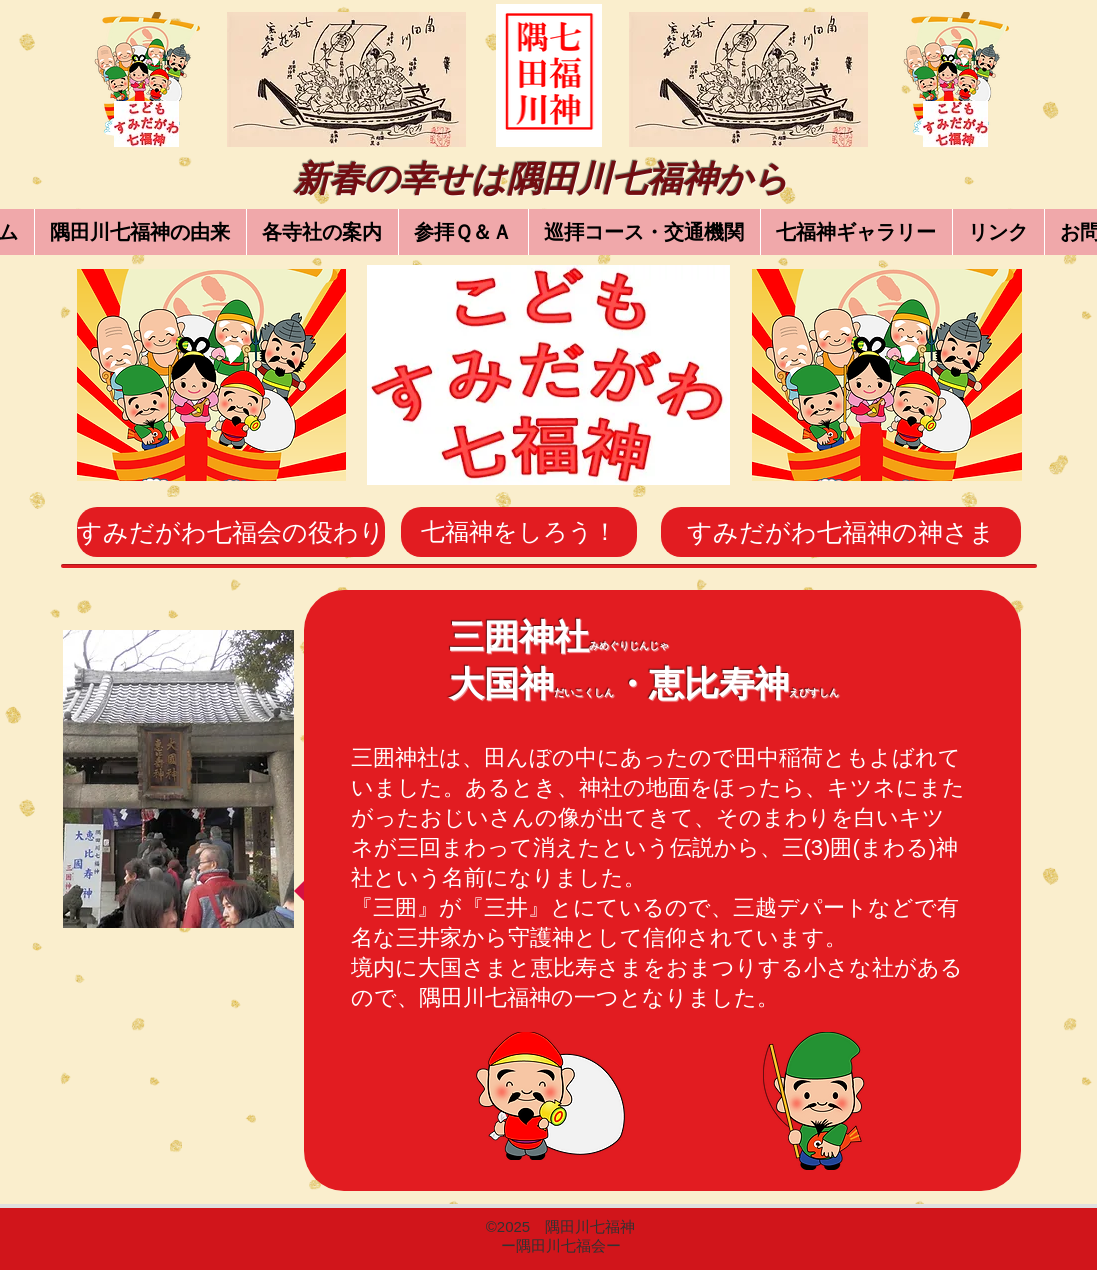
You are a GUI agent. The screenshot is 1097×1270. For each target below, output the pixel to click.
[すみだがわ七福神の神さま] (841, 532)
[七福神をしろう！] (519, 532)
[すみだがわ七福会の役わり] (231, 532)
